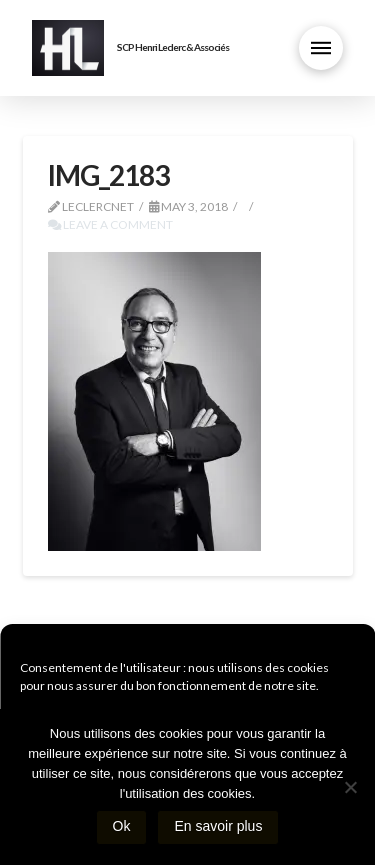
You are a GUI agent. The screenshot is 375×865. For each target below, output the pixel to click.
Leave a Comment (110, 224)
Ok (122, 826)
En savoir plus (218, 826)
